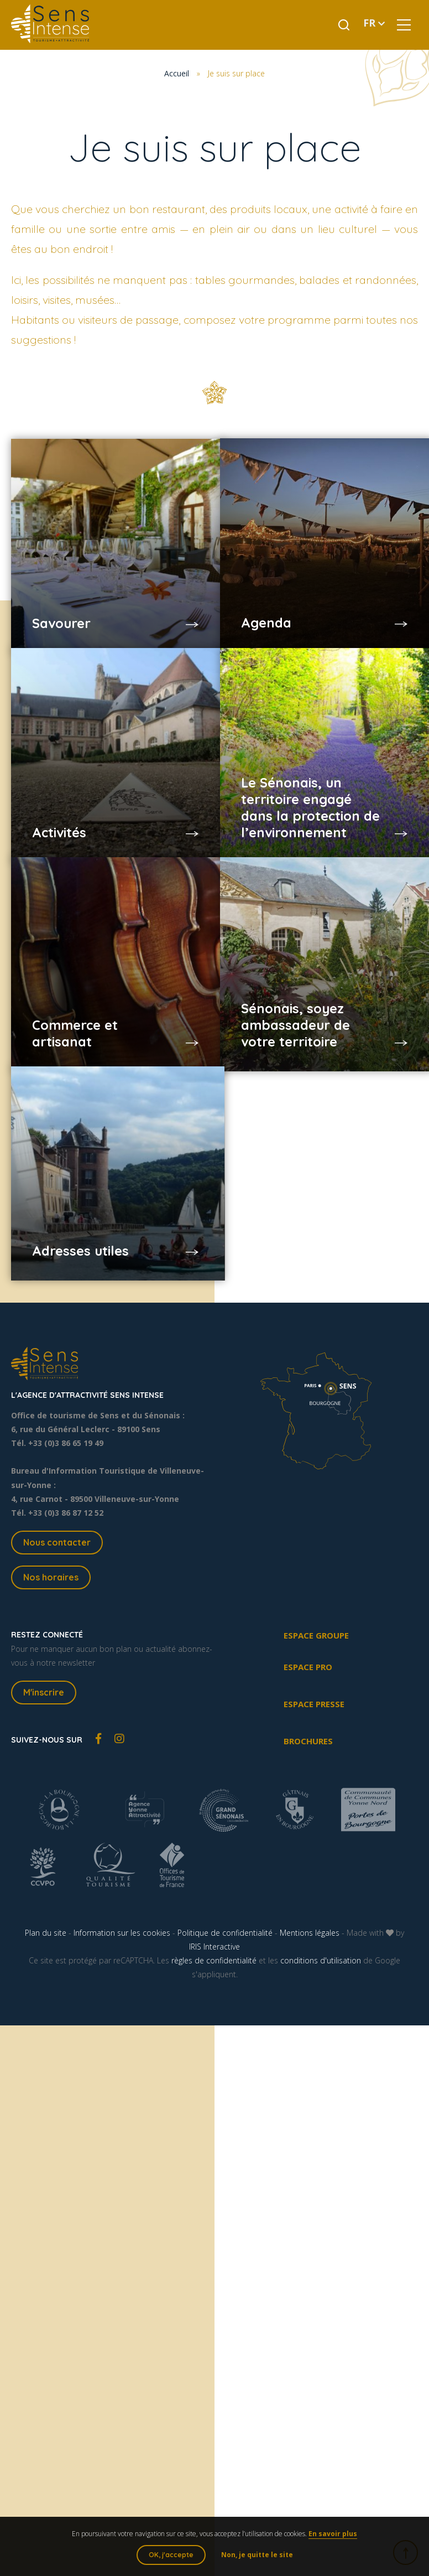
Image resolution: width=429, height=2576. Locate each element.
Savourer (62, 606)
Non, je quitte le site (257, 2554)
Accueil (176, 73)
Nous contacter (57, 1542)
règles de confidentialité (214, 1960)
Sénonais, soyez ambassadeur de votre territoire (297, 1008)
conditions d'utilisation (320, 1960)
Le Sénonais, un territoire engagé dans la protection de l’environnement (305, 790)
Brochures (308, 1740)
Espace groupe (316, 1635)
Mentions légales (309, 1932)
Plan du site (45, 1932)
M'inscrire (43, 1692)
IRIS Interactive (214, 1946)
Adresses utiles (81, 1233)
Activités (60, 815)
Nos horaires (51, 1577)
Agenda (267, 606)
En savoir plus (332, 2533)
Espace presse (314, 1703)
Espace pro (308, 1666)
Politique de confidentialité (225, 1932)
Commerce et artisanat (77, 1016)
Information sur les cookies (122, 1932)
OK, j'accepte (171, 2555)
